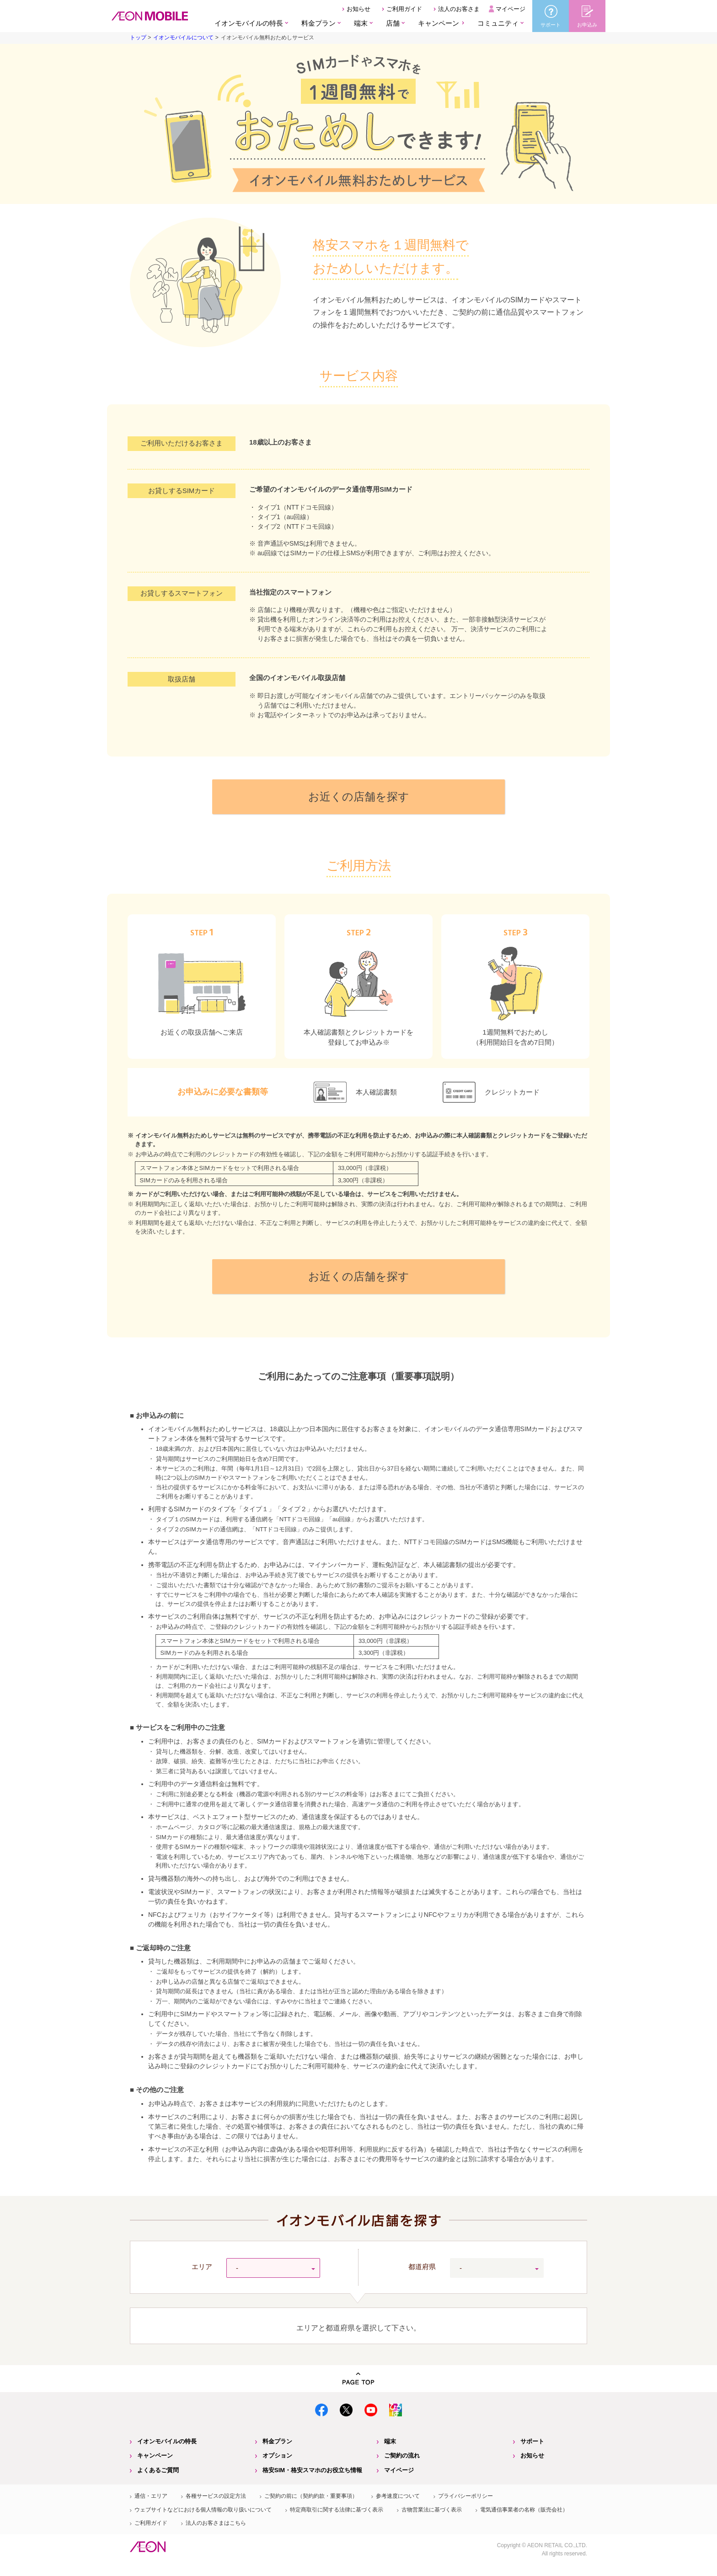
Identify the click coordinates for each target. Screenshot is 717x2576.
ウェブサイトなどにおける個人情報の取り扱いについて (203, 2509)
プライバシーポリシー (465, 2496)
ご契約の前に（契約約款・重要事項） (311, 2496)
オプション (277, 2455)
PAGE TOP (358, 2378)
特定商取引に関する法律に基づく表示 (336, 2509)
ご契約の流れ (402, 2455)
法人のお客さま (459, 8)
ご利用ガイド (404, 8)
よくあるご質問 (158, 2470)
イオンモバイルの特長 (167, 2441)
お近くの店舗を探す (358, 796)
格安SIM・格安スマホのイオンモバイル (150, 16)
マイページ (510, 8)
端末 (390, 2441)
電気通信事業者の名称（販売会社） (524, 2509)
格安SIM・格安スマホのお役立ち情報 (312, 2470)
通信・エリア (150, 2496)
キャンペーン (438, 23)
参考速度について (398, 2496)
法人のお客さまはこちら (216, 2523)
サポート (532, 2441)
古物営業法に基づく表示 (431, 2509)
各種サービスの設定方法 (216, 2496)
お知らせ (358, 8)
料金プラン (277, 2441)
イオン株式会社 (148, 2546)
